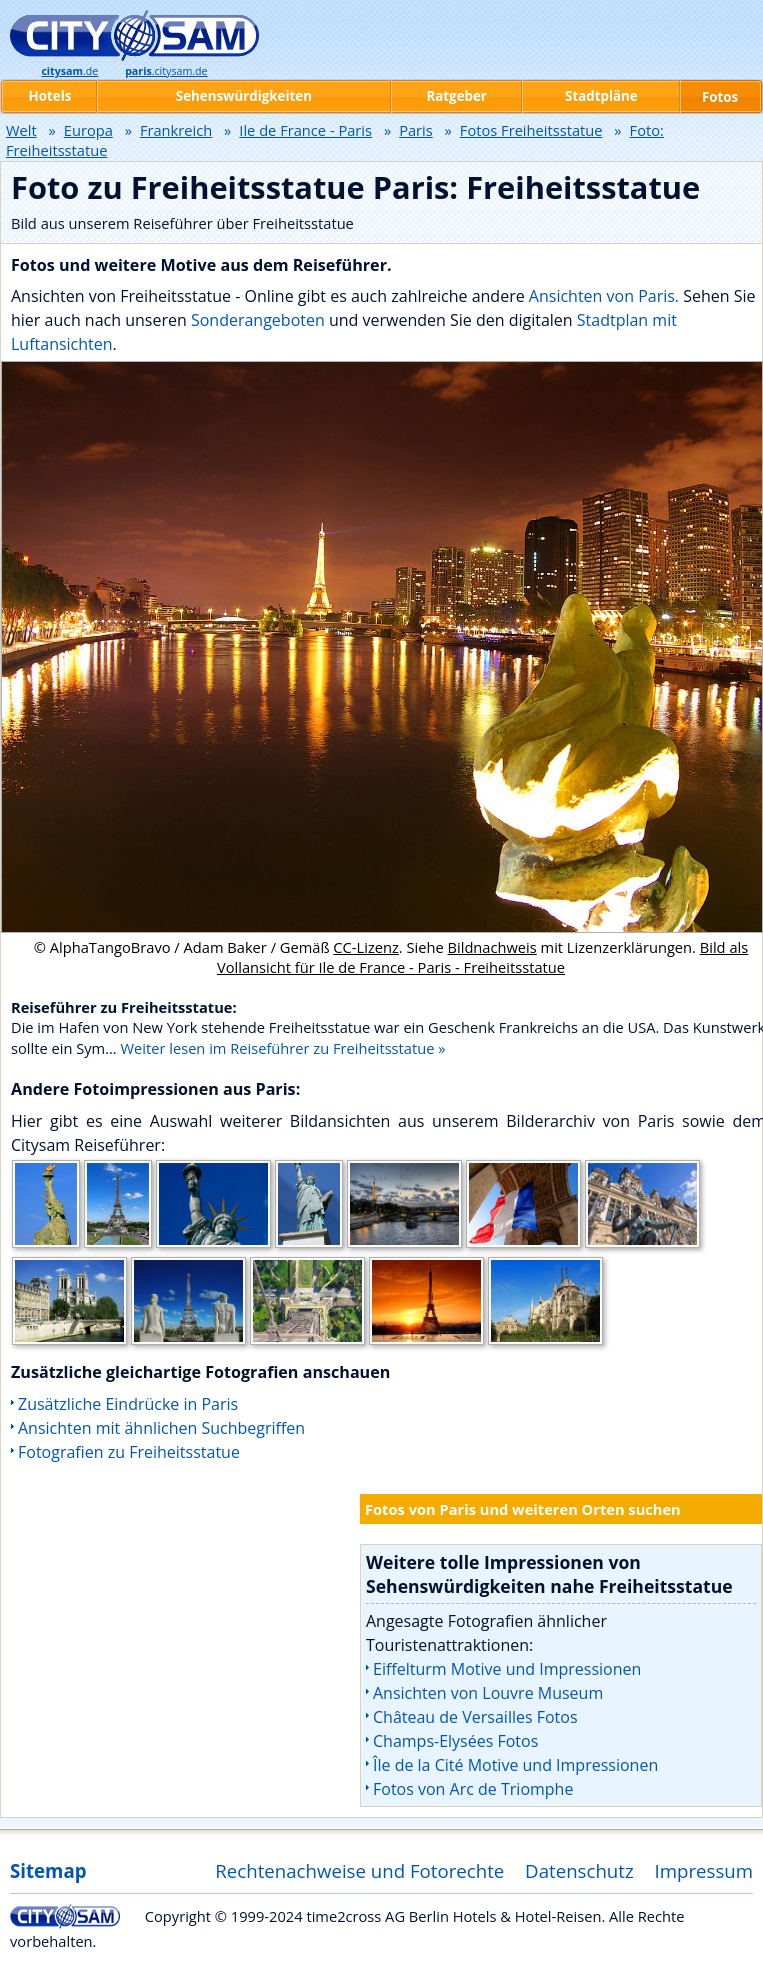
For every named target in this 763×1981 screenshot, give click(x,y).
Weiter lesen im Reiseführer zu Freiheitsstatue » (283, 1048)
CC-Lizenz (366, 947)
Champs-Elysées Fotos (455, 1741)
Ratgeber (456, 96)
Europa (88, 130)
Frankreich (176, 130)
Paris (416, 130)
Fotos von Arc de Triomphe (473, 1789)
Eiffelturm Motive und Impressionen (507, 1669)
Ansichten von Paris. (604, 296)
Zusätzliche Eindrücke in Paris (128, 1404)
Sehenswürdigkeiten (244, 96)
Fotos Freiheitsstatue (531, 130)
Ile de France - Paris (305, 130)
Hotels (50, 96)
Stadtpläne (601, 96)
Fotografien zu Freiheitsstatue (129, 1452)
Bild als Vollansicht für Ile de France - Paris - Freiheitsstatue (482, 957)
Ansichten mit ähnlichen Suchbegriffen (161, 1428)
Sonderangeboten (260, 320)
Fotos (720, 97)
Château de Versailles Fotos (475, 1717)
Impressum (704, 1870)
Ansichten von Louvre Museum (488, 1693)
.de (69, 71)
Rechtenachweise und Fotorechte (359, 1870)
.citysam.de (166, 71)
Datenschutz (579, 1870)
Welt (21, 130)
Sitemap (48, 1870)
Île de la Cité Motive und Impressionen (515, 1765)
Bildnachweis (492, 947)
